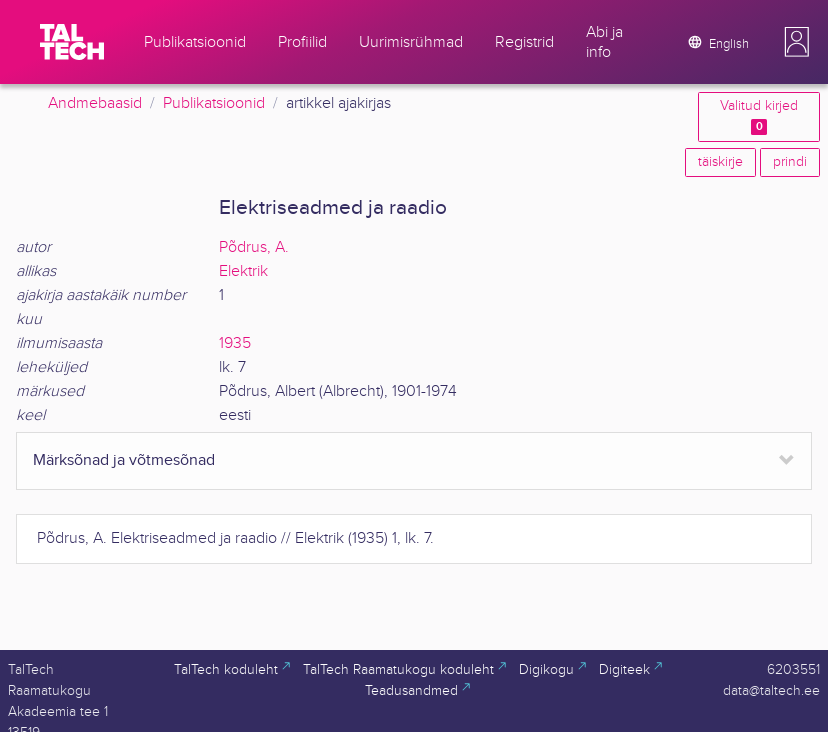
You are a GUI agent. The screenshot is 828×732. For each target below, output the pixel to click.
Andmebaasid (95, 103)
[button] (797, 42)
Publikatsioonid (214, 103)
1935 (235, 343)
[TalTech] (72, 42)
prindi (790, 162)
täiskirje (720, 162)
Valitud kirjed (759, 116)
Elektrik (243, 271)
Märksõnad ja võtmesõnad (124, 460)
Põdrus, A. (254, 247)
